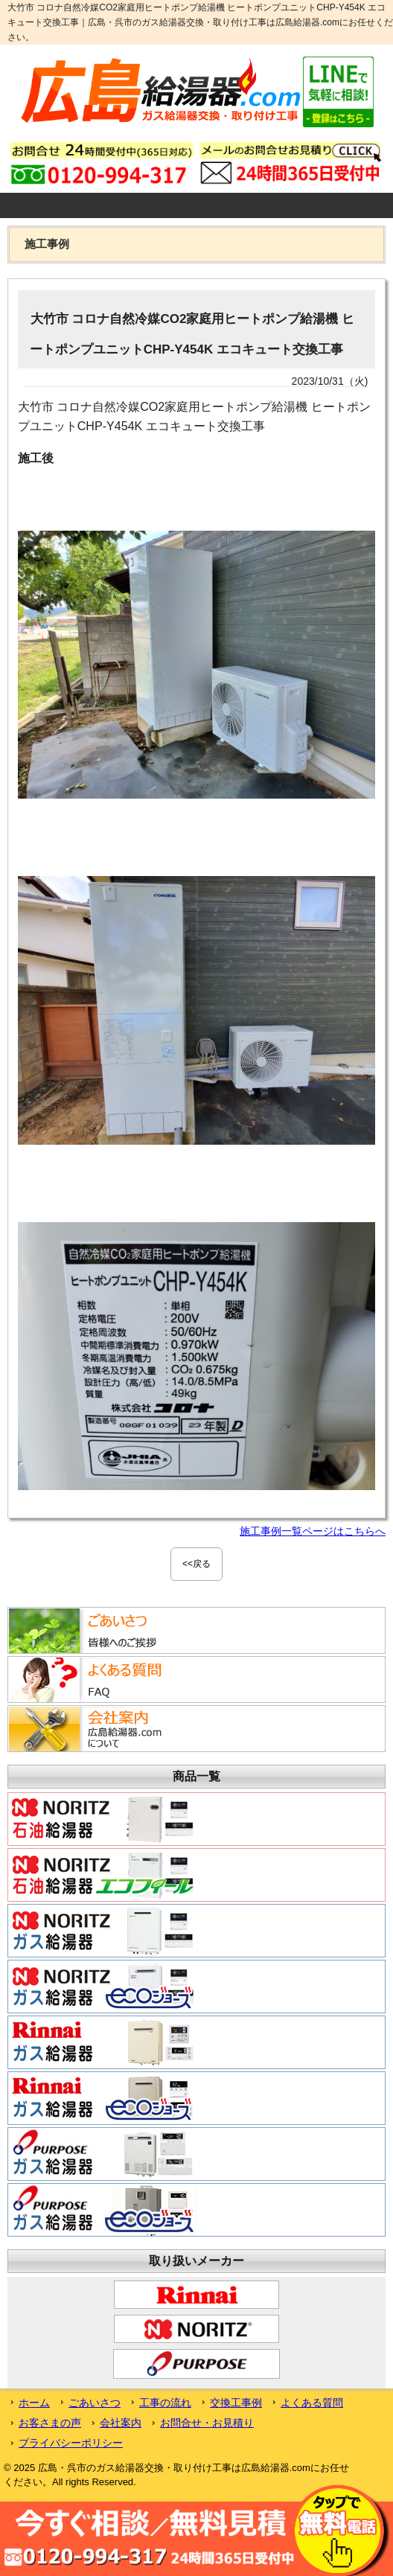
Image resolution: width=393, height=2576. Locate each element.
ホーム (34, 2403)
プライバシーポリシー (71, 2443)
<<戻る (196, 1564)
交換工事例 (236, 2403)
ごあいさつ (94, 2403)
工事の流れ (165, 2403)
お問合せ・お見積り (207, 2423)
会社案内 (120, 2423)
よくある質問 (312, 2403)
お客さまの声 (50, 2423)
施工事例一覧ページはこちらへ (313, 1531)
